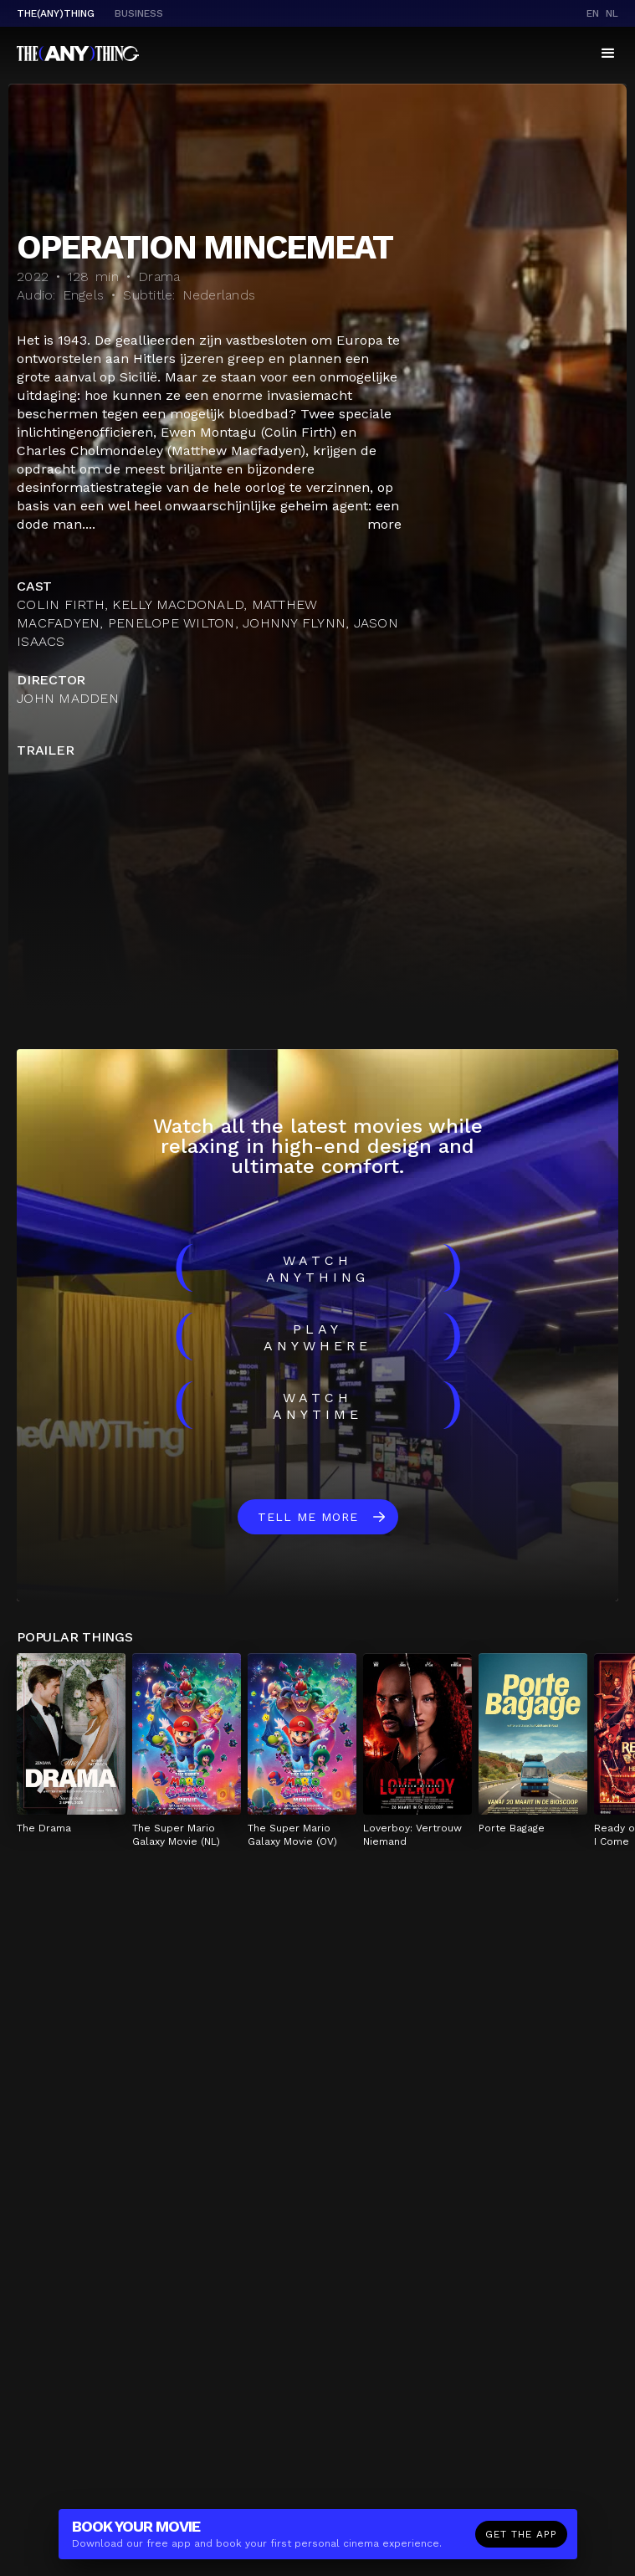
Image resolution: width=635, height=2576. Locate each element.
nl (612, 13)
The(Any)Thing (56, 13)
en (592, 13)
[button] (608, 53)
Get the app (521, 2534)
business (139, 13)
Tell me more (308, 1517)
